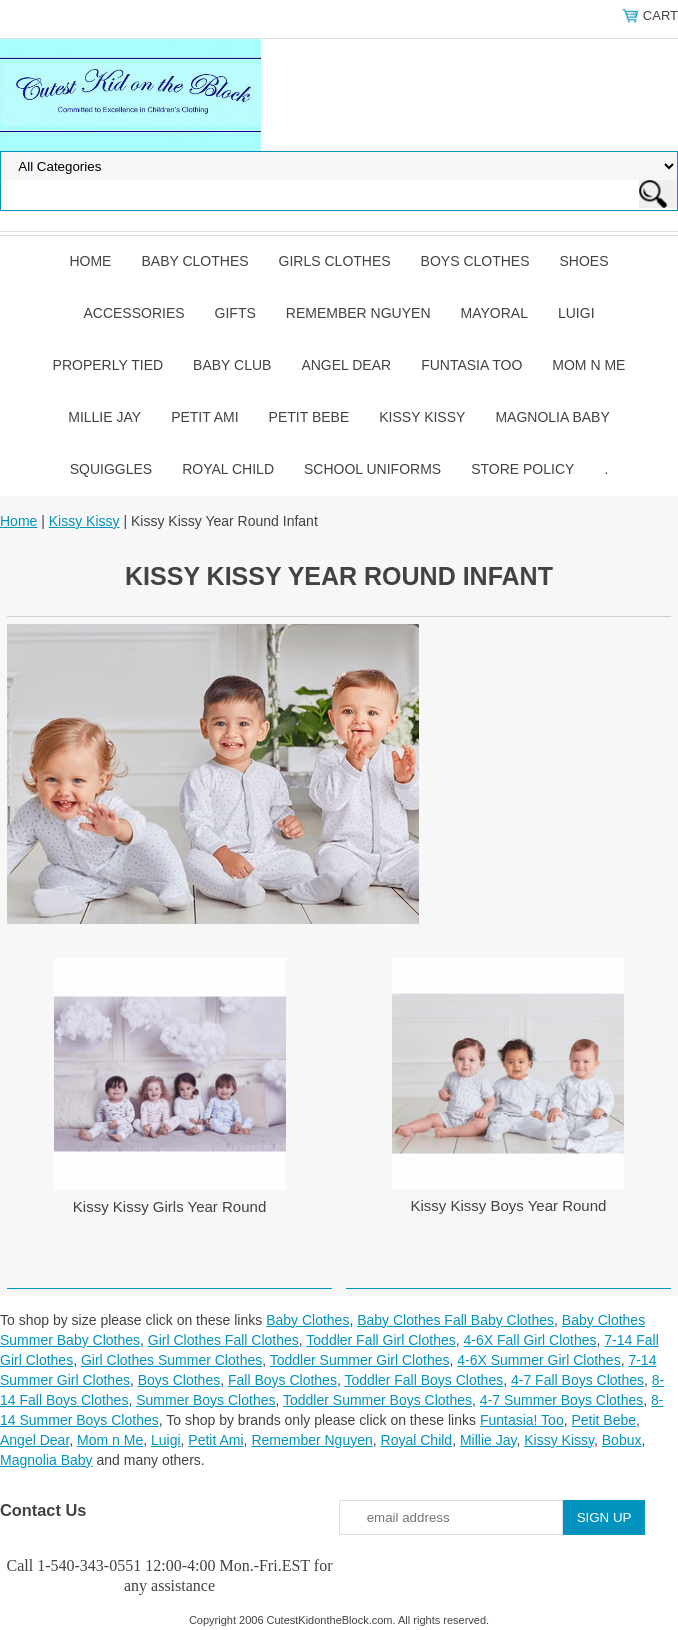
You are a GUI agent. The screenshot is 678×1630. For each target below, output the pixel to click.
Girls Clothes (335, 261)
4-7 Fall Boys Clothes (577, 1380)
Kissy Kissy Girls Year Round (169, 1206)
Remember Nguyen (358, 313)
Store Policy (522, 469)
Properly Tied (108, 365)
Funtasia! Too (522, 1420)
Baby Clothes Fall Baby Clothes (455, 1320)
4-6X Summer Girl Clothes (538, 1360)
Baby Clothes (194, 261)
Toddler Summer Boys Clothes (377, 1400)
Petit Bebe (309, 417)
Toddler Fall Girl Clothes (380, 1340)
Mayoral (494, 313)
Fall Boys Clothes (282, 1380)
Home (90, 261)
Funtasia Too (471, 365)
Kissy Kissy (422, 417)
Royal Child (228, 469)
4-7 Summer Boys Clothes (561, 1400)
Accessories (133, 313)
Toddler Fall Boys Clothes (423, 1380)
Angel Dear (346, 365)
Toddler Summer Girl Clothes (360, 1360)
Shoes (584, 261)
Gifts (235, 313)
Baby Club (232, 365)
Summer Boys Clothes (205, 1400)
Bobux (622, 1440)
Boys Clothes (475, 261)
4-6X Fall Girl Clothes (529, 1340)
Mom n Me (588, 365)
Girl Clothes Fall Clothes (223, 1340)
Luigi (576, 313)
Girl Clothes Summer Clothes (171, 1360)
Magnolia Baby (552, 417)
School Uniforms (372, 469)
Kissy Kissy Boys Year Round (508, 1205)
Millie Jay (104, 417)
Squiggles (111, 469)
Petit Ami (204, 417)
